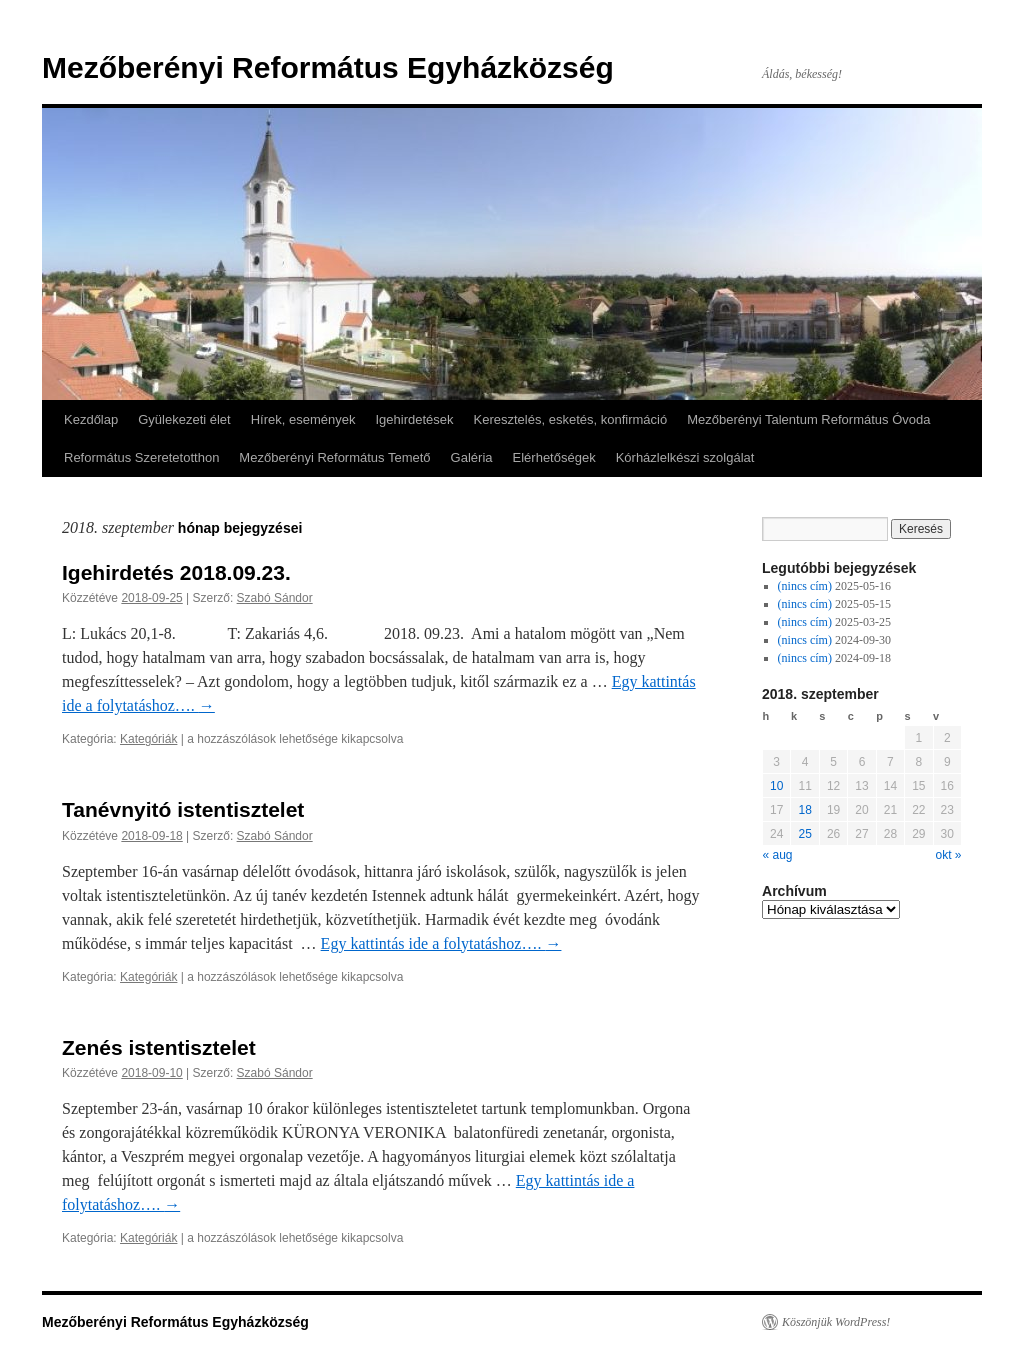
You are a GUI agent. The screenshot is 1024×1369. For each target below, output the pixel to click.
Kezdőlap (91, 419)
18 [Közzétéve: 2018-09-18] (804, 810)
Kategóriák (148, 739)
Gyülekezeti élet (184, 419)
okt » (948, 855)
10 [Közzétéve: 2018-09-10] (776, 786)
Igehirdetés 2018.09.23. (176, 572)
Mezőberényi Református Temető (334, 457)
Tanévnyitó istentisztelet (183, 809)
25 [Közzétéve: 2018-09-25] (804, 834)
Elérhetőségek (554, 457)
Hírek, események (303, 419)
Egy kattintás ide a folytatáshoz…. (441, 943)
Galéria (472, 457)
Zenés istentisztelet (159, 1047)
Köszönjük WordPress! (836, 1322)
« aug (778, 855)
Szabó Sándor (275, 598)
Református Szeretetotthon (141, 457)
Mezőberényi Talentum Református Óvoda (808, 419)
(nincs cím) (805, 586)
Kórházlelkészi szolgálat (685, 457)
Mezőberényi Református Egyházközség (328, 67)
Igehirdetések (414, 419)
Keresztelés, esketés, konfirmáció (571, 419)
